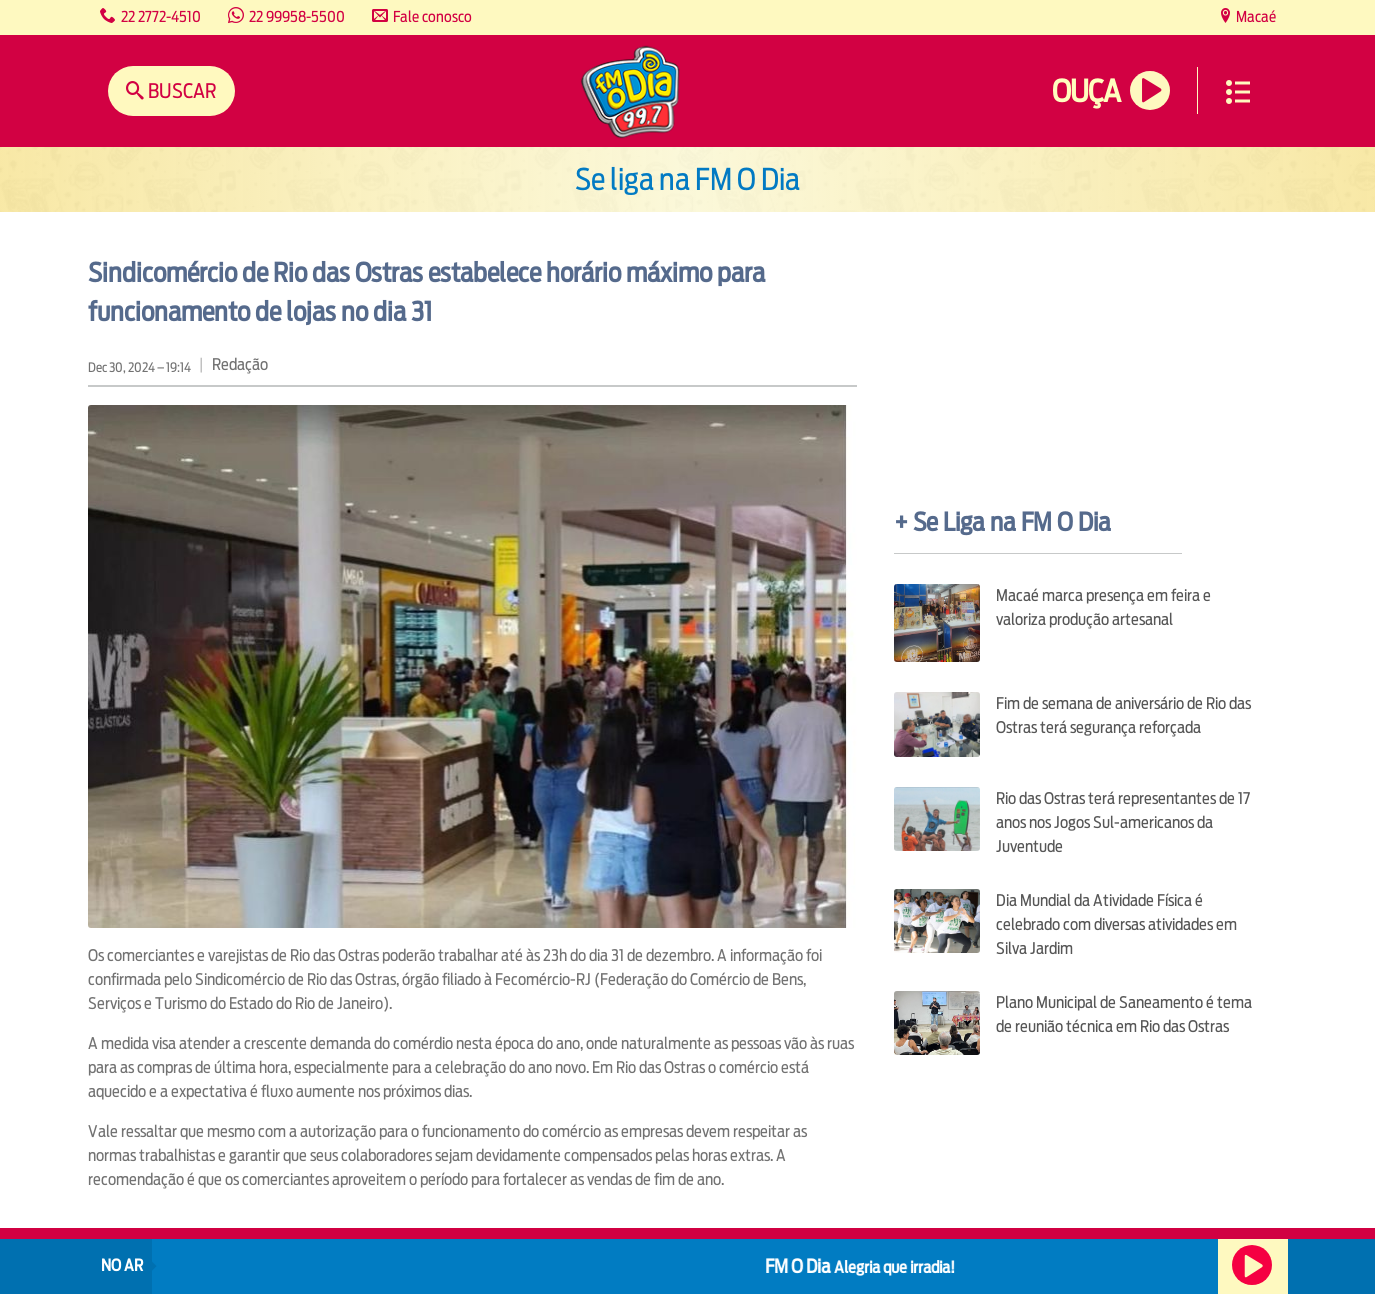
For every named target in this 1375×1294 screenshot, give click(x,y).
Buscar (180, 90)
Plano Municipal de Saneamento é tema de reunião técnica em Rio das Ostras (1124, 1014)
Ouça (1086, 91)
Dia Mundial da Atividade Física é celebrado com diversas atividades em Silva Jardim (1116, 924)
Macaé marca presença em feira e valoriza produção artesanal (1103, 607)
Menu (1238, 92)
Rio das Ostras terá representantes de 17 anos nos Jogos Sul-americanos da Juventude (1123, 822)
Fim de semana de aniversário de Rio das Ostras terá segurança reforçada (1123, 715)
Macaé (1254, 16)
